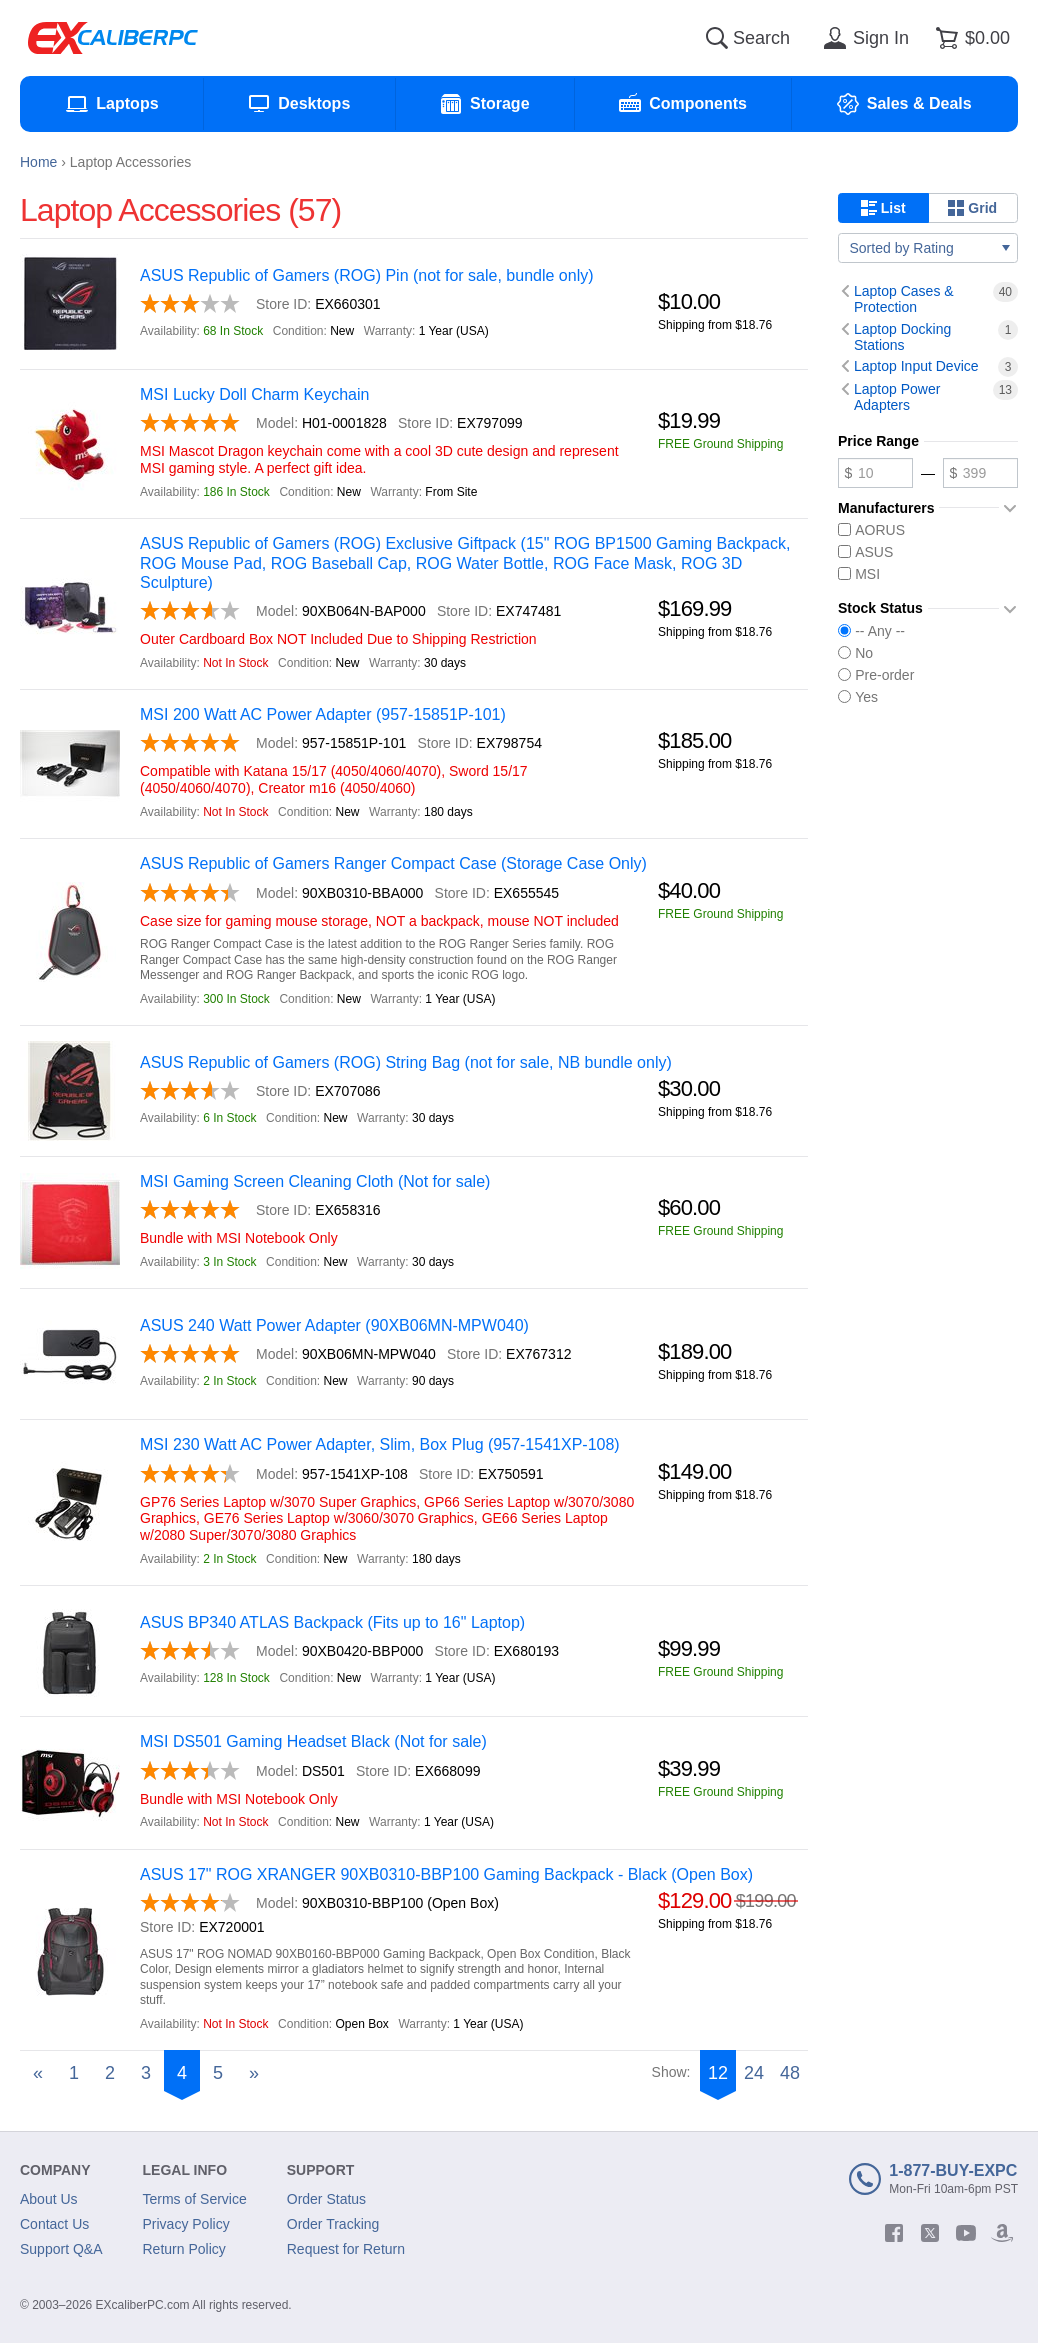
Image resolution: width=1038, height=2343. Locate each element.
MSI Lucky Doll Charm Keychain (254, 394)
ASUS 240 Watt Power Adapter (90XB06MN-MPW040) (334, 1325)
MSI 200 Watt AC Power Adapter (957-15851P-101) (323, 714)
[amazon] (1002, 2233)
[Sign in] (863, 38)
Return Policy (184, 2249)
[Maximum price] (980, 473)
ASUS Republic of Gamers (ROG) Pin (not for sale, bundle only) (367, 275)
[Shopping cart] (969, 38)
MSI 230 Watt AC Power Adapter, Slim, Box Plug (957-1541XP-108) (380, 1444)
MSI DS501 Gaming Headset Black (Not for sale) (313, 1741)
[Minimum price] (875, 473)
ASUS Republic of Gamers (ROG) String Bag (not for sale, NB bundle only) (406, 1062)
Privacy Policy (186, 2224)
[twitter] (930, 2233)
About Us (49, 2199)
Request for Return (346, 2249)
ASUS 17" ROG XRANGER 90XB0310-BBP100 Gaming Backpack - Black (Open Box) (446, 1874)
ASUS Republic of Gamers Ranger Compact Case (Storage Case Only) (393, 863)
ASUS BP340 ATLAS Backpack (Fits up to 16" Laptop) (332, 1622)
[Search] (717, 38)
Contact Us (54, 2224)
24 (754, 2073)
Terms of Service (195, 2199)
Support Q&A (61, 2249)
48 (790, 2073)
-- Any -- (871, 631)
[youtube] (966, 2233)
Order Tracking (333, 2224)
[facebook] (894, 2233)
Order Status (326, 2199)
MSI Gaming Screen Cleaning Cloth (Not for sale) (315, 1181)
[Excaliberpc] (113, 38)
